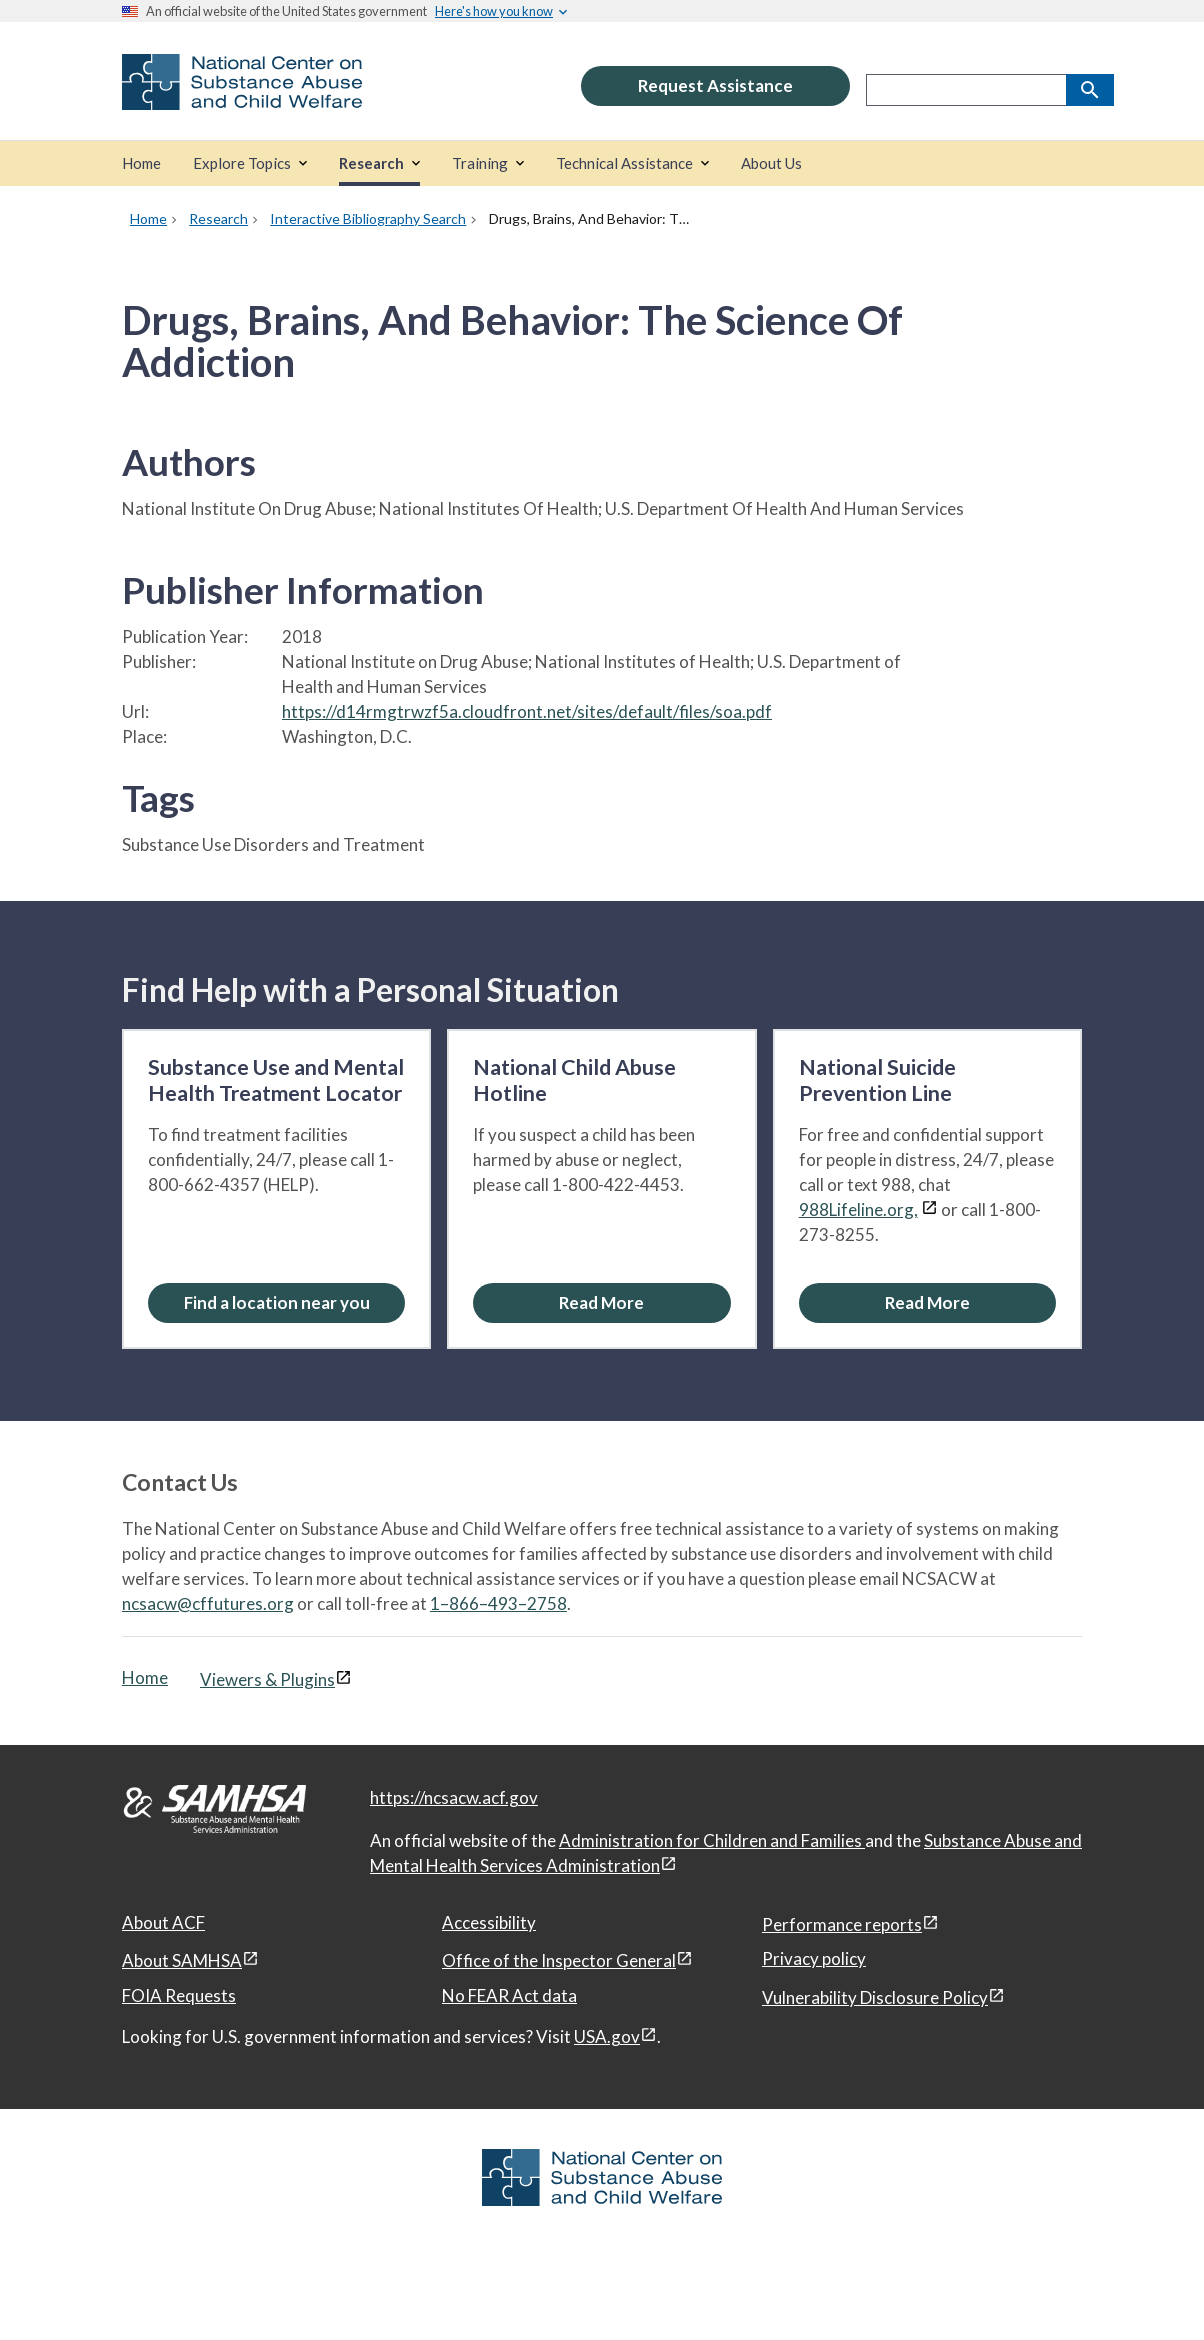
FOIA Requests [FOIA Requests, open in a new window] (179, 1995)
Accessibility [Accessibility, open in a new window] (489, 1922)
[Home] (141, 163)
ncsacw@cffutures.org (208, 1603)
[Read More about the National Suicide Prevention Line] (927, 1302)
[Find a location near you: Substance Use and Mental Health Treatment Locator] (276, 1302)
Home (145, 1677)
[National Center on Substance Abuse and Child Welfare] (242, 96)
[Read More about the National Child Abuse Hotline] (601, 1302)
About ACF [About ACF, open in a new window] (163, 1922)
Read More (601, 1302)
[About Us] (771, 163)
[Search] (1090, 90)
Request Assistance (715, 85)
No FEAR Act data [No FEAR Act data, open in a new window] (509, 1995)
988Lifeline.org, (858, 1209)
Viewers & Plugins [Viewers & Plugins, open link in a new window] (267, 1679)
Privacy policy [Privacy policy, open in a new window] (814, 1958)
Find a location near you (277, 1302)
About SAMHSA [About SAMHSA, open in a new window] (182, 1960)
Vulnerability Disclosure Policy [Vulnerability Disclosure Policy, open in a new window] (875, 1997)
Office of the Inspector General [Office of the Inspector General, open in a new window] (559, 1960)
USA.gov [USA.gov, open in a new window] (607, 2036)
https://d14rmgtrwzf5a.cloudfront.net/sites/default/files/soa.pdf (527, 711)
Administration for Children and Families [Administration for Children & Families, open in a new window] (712, 1840)
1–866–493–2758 (498, 1603)
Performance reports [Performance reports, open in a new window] (842, 1924)
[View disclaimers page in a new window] (929, 1209)
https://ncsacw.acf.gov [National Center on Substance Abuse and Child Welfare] (454, 1797)
